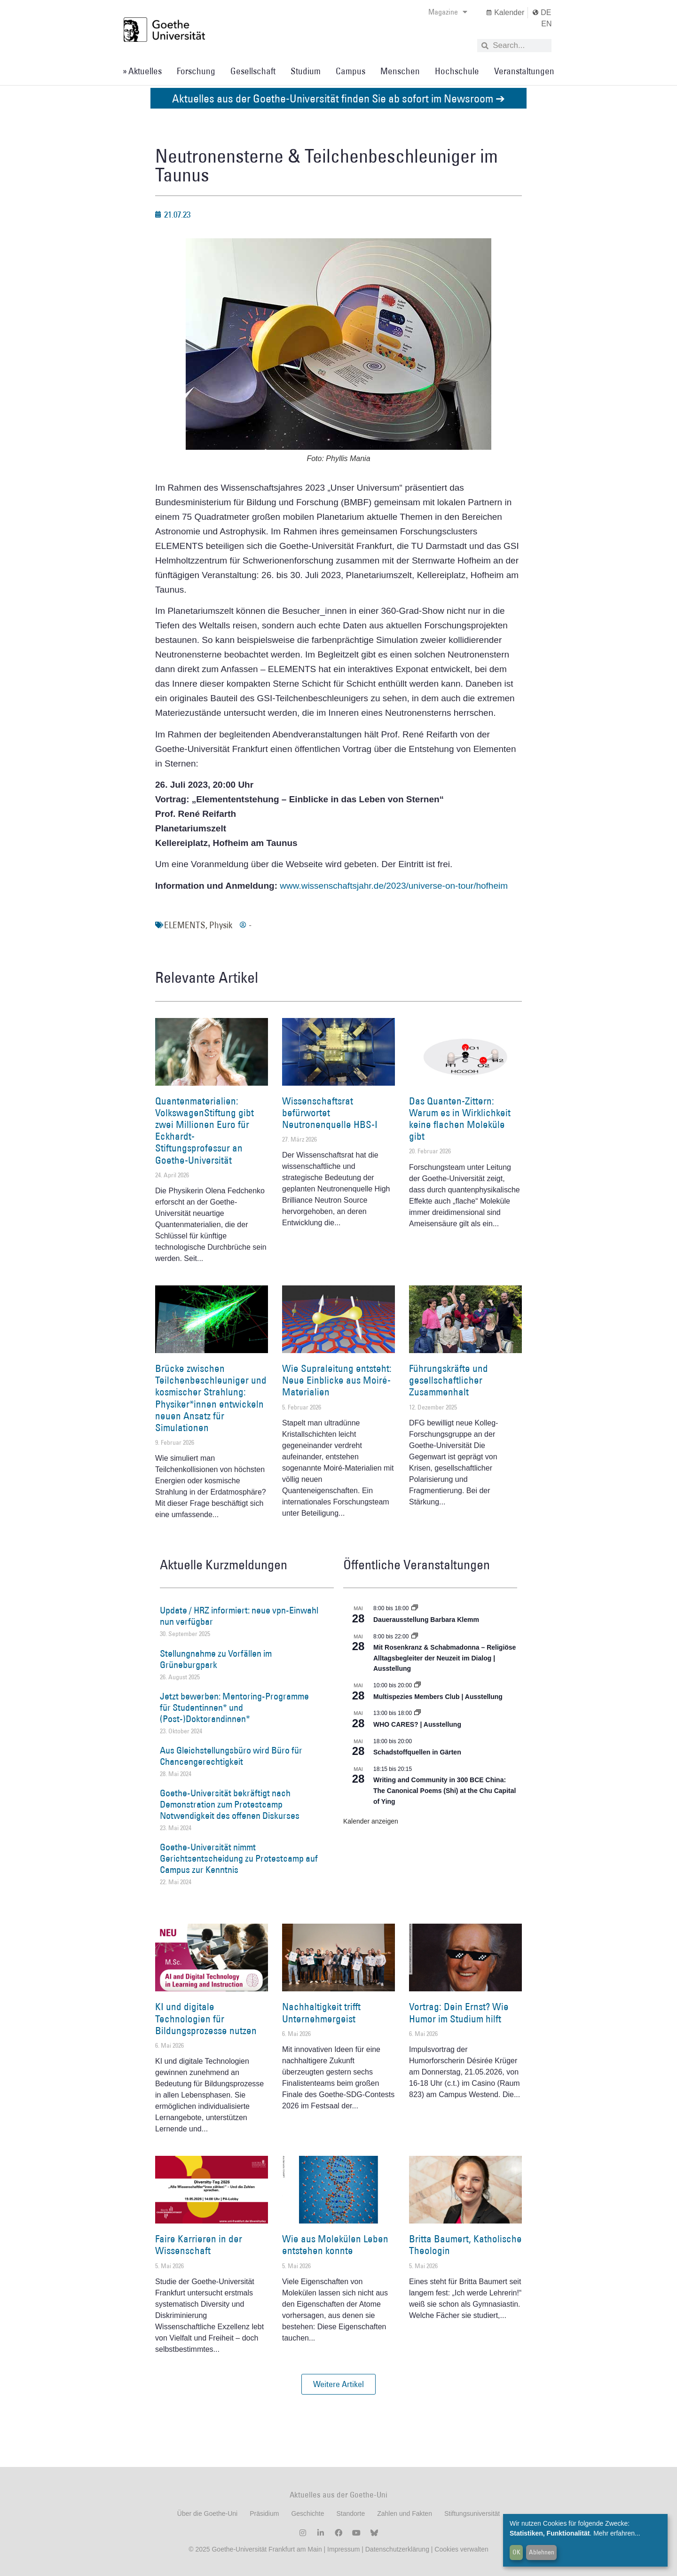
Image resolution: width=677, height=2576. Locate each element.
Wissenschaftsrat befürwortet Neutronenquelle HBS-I (330, 1113)
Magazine (447, 11)
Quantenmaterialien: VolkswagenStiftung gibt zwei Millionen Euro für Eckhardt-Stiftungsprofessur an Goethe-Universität (204, 1131)
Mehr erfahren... (616, 2533)
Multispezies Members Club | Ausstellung (438, 1696)
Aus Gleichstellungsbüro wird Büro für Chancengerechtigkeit (231, 1756)
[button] (338, 2384)
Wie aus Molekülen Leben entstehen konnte (335, 2244)
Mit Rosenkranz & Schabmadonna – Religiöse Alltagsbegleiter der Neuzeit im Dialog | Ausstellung (444, 1658)
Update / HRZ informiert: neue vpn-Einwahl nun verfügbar (239, 1616)
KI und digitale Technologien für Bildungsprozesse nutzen (206, 2018)
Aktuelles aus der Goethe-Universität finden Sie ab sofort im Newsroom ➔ (338, 98)
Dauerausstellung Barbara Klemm (426, 1619)
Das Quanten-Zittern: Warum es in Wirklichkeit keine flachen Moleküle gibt (460, 1119)
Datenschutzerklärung (397, 2549)
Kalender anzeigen (370, 1821)
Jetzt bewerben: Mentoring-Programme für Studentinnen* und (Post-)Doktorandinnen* (234, 1707)
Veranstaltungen (524, 71)
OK (516, 2552)
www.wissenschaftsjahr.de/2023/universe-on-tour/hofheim (394, 886)
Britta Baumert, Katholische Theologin (465, 2244)
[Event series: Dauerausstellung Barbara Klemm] (414, 1608)
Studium (306, 71)
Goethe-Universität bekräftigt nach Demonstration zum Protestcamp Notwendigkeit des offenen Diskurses (229, 1804)
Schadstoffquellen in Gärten (417, 1752)
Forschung (196, 71)
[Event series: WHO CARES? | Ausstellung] (417, 1713)
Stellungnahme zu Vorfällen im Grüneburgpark (216, 1659)
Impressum (342, 2549)
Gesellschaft (253, 71)
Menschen (400, 71)
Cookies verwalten (461, 2549)
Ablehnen (541, 2552)
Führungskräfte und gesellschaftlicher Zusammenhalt (448, 1380)
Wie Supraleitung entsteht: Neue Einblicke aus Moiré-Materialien (337, 1380)
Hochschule (457, 71)
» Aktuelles (142, 71)
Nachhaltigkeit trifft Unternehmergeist (321, 2012)
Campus (350, 71)
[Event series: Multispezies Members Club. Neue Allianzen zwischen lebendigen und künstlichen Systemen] (417, 1685)
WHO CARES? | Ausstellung (417, 1724)
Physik (220, 925)
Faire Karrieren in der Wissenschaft (198, 2244)
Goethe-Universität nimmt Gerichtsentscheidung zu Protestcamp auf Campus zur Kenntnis (239, 1858)
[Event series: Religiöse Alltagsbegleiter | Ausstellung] (414, 1636)
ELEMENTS (184, 925)
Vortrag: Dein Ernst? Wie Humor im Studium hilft (459, 2012)
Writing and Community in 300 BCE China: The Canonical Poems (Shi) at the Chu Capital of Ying (444, 1790)
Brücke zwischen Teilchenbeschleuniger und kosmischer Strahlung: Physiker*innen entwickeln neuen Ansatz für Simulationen (211, 1398)
